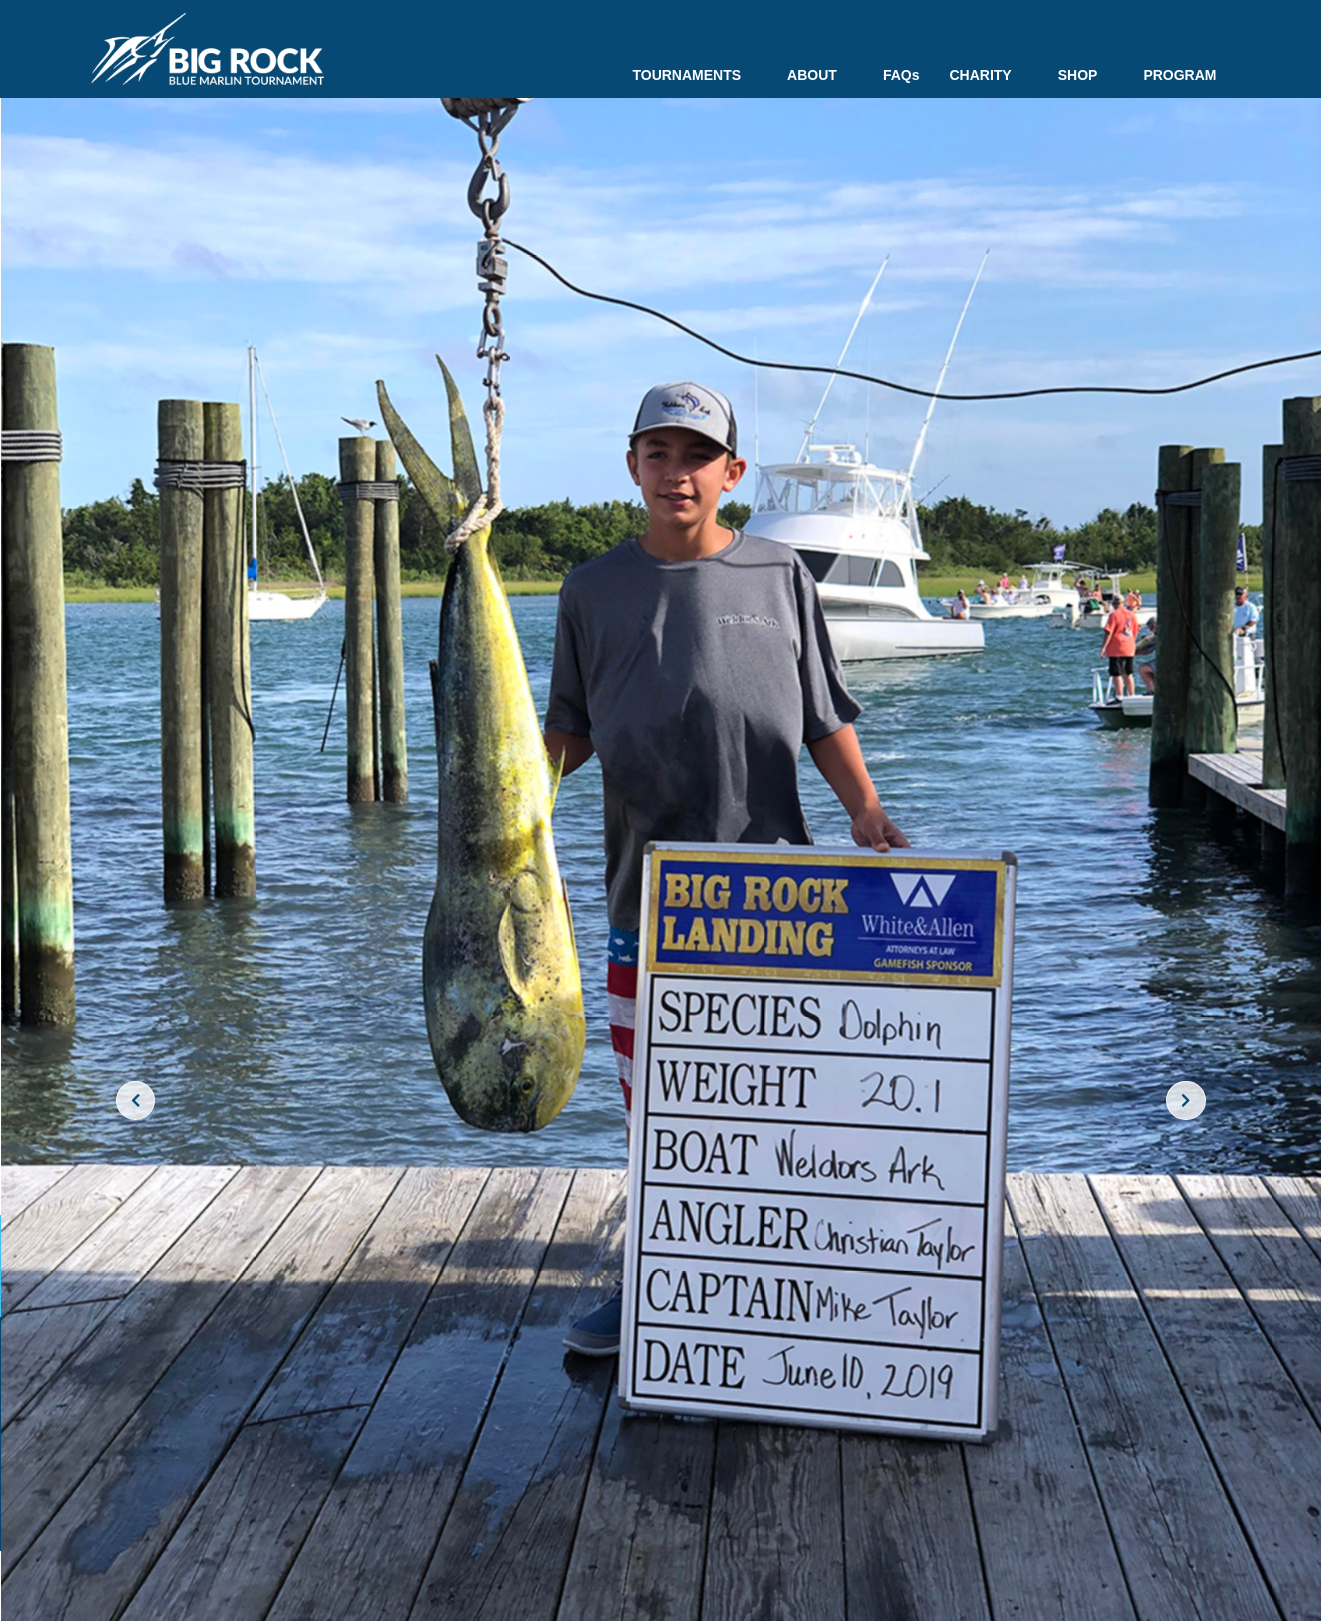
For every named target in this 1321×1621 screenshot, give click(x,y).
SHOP (1086, 75)
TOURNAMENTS (694, 75)
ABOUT (820, 75)
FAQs (901, 75)
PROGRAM (1179, 75)
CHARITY (988, 75)
